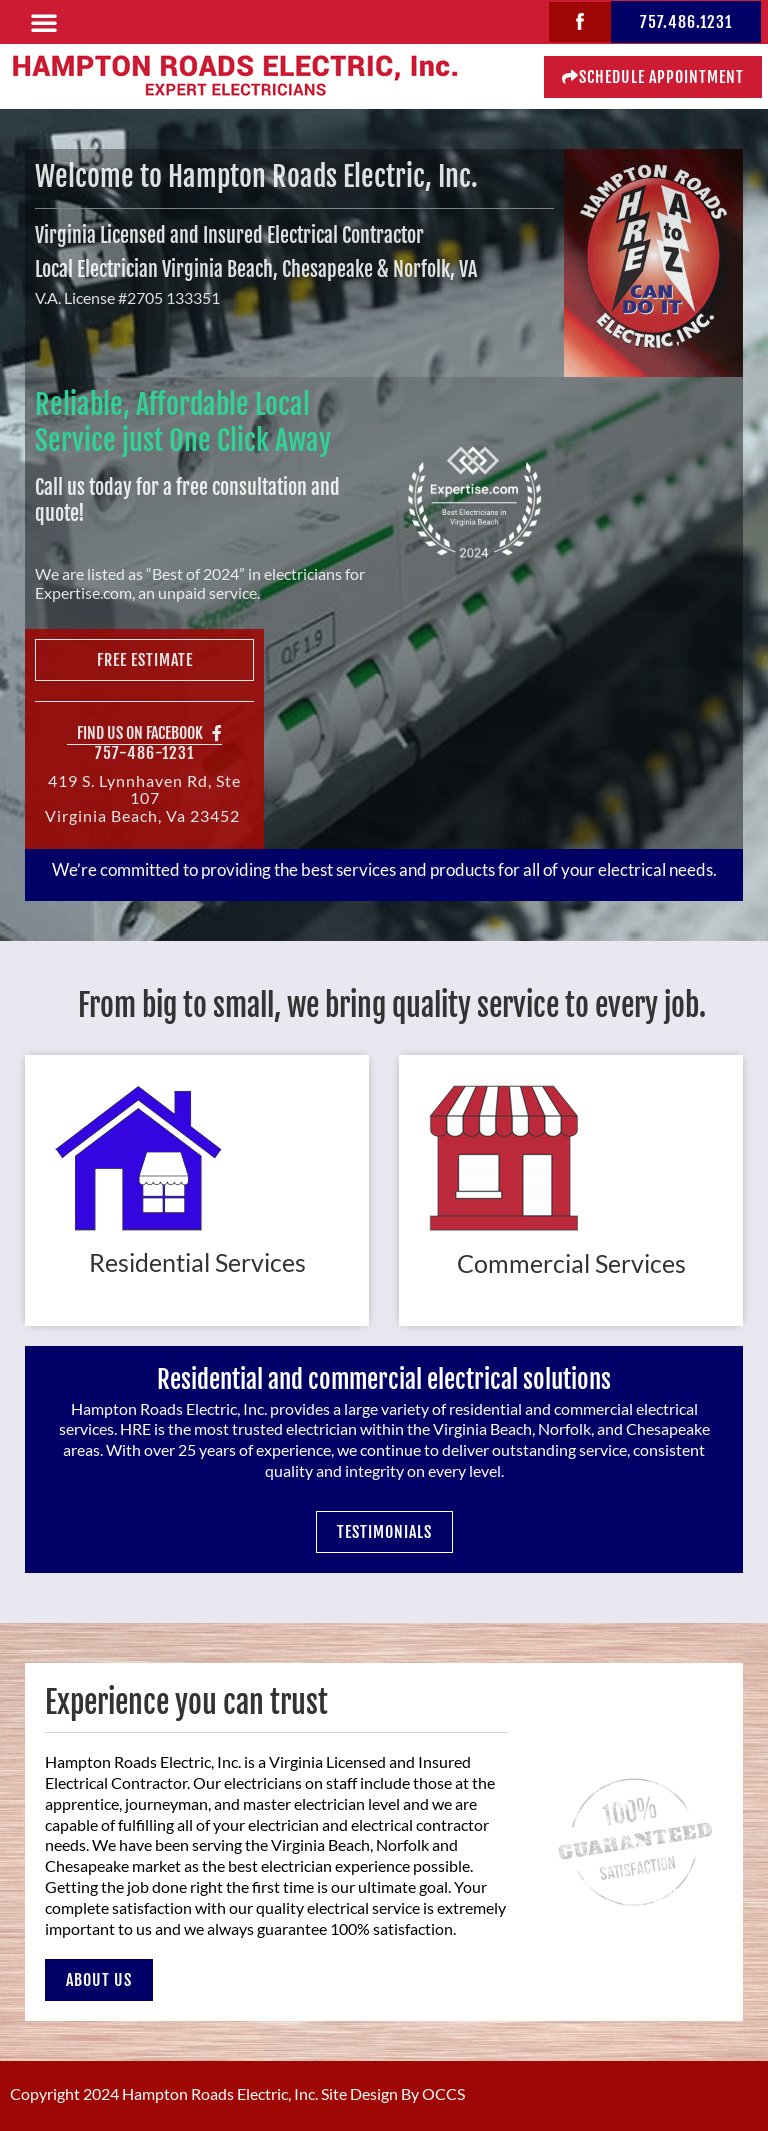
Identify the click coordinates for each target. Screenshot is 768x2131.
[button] (44, 22)
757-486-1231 (144, 753)
